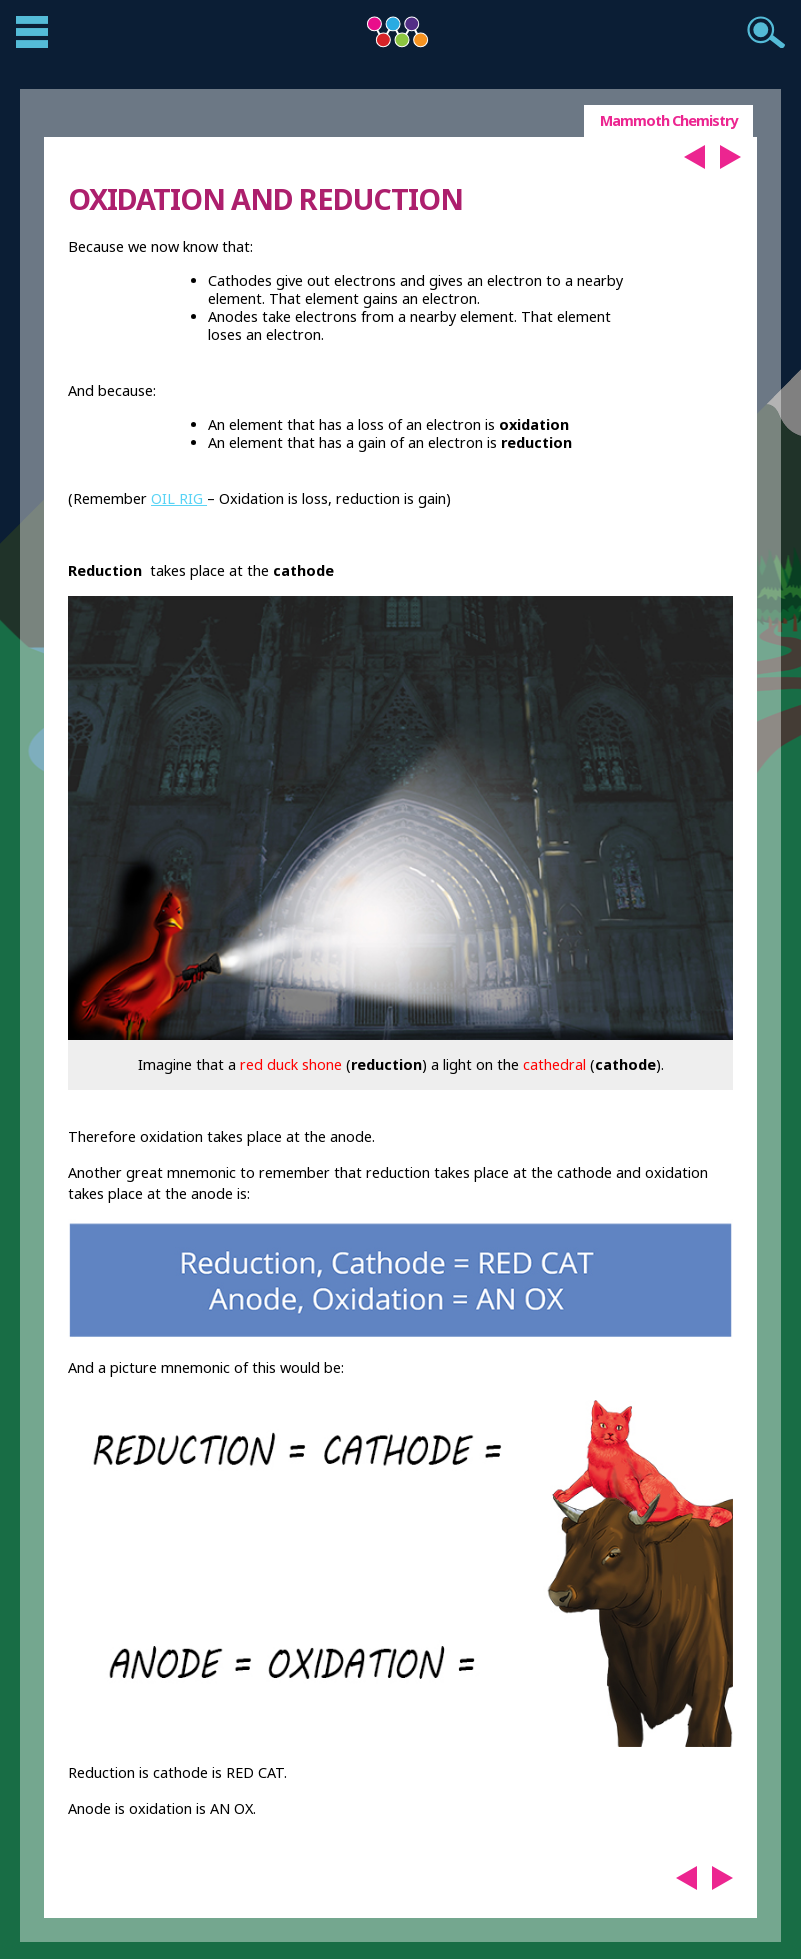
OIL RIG (179, 498)
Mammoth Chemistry (668, 120)
